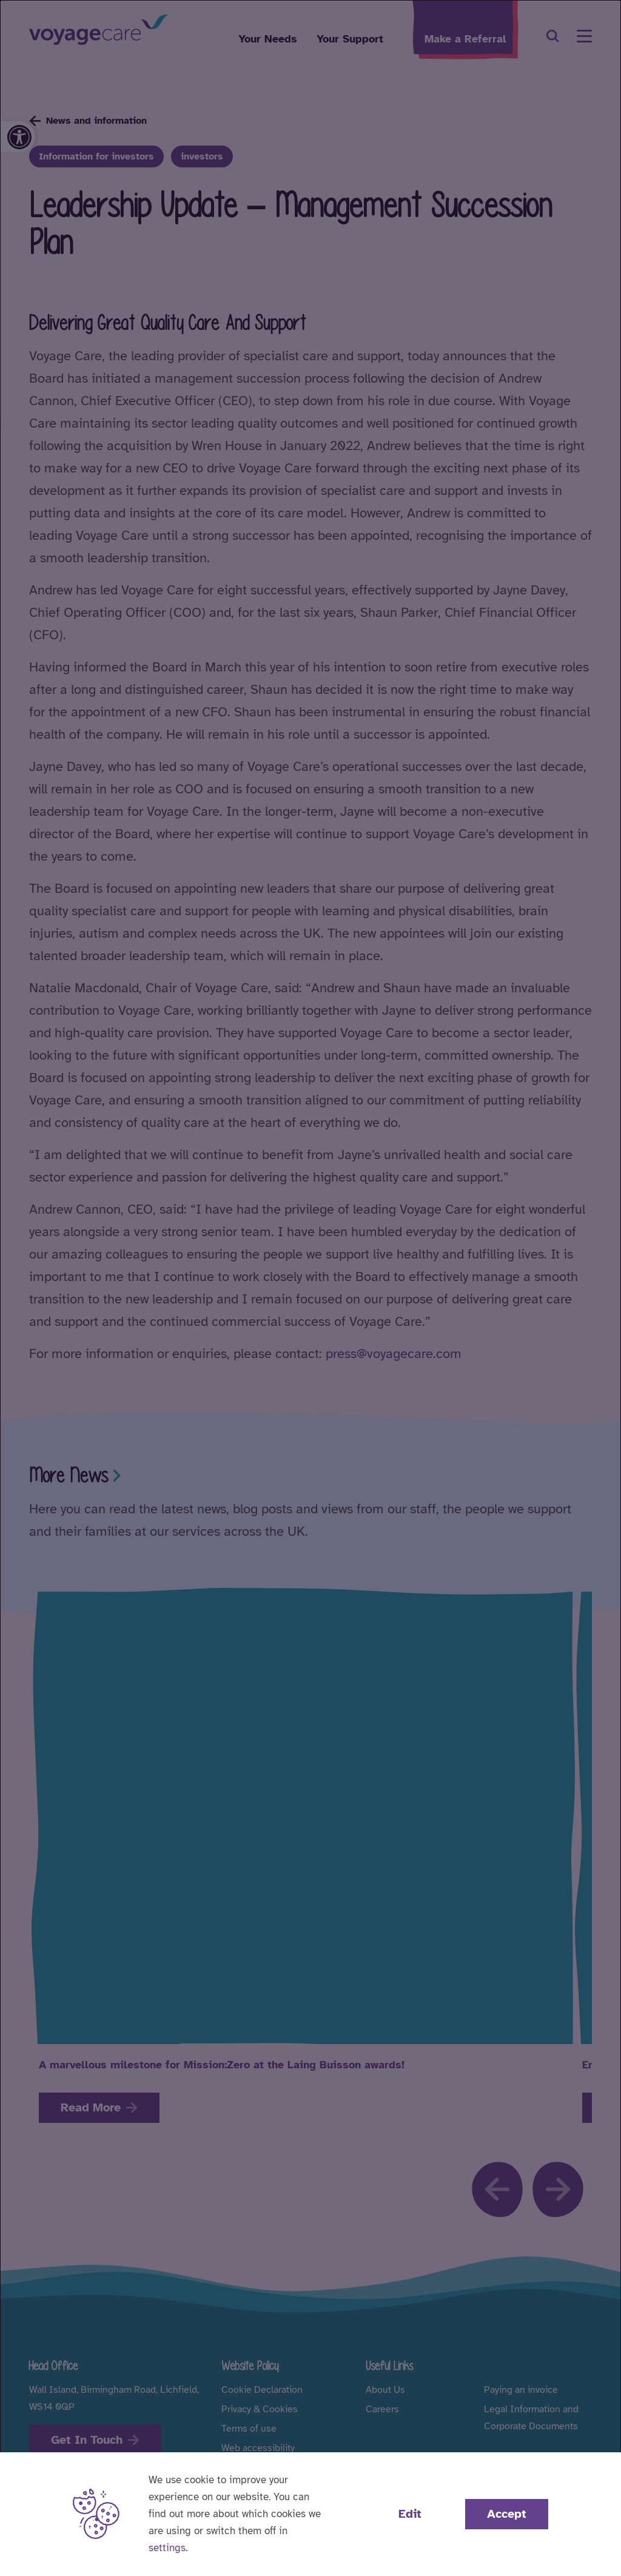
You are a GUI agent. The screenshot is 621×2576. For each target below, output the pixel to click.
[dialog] (310, 1288)
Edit (409, 2513)
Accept (506, 2513)
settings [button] (167, 2547)
